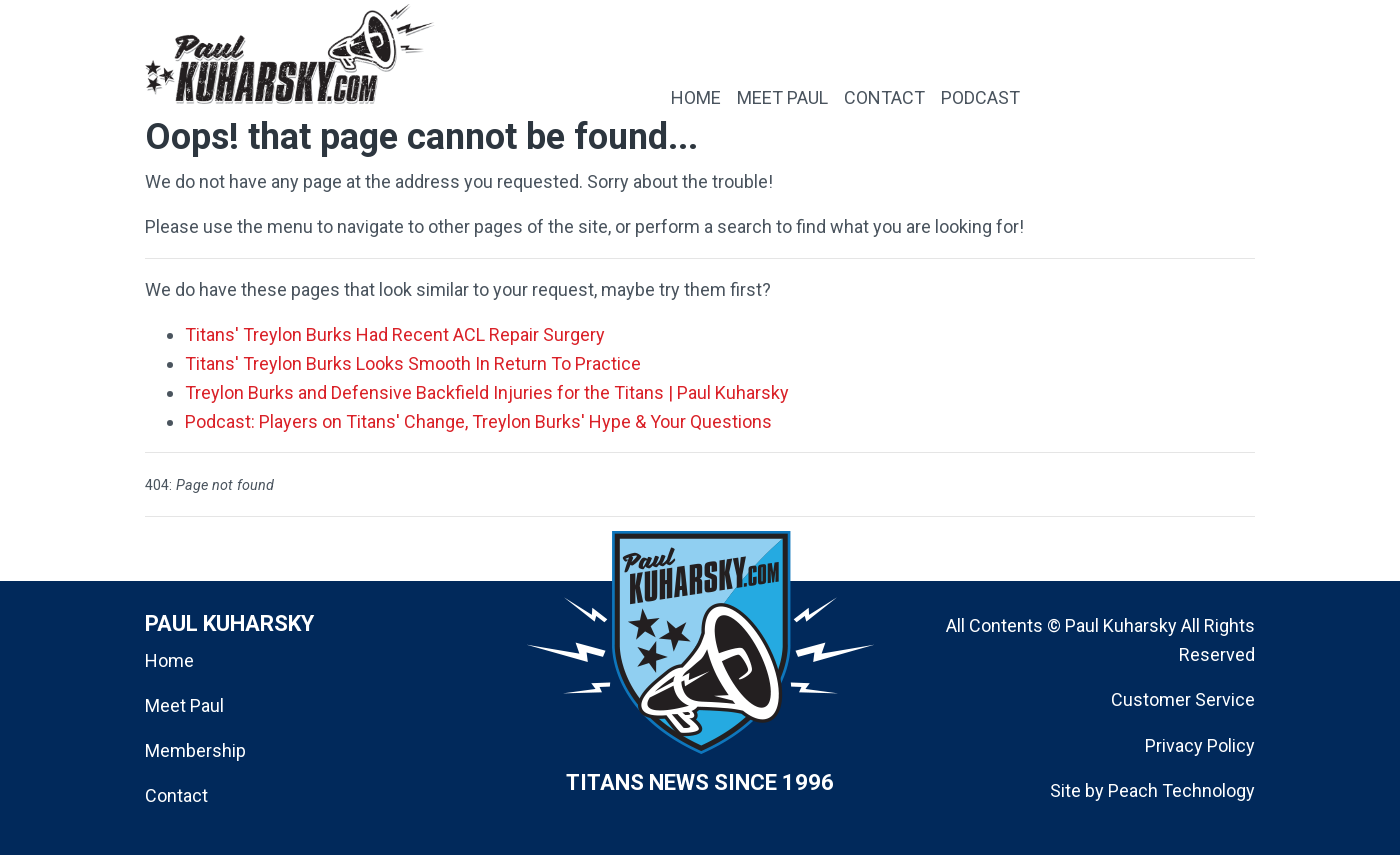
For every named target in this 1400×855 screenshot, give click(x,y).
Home (169, 660)
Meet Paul (184, 705)
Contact (176, 795)
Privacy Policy (1200, 745)
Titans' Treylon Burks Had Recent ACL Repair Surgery (395, 334)
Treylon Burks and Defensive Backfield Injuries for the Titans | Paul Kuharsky (487, 392)
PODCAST (980, 97)
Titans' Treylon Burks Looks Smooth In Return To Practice (413, 363)
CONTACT (884, 97)
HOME (696, 97)
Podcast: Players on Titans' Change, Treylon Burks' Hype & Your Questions (478, 421)
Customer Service (1183, 699)
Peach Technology (1181, 790)
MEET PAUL (782, 97)
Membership (195, 750)
